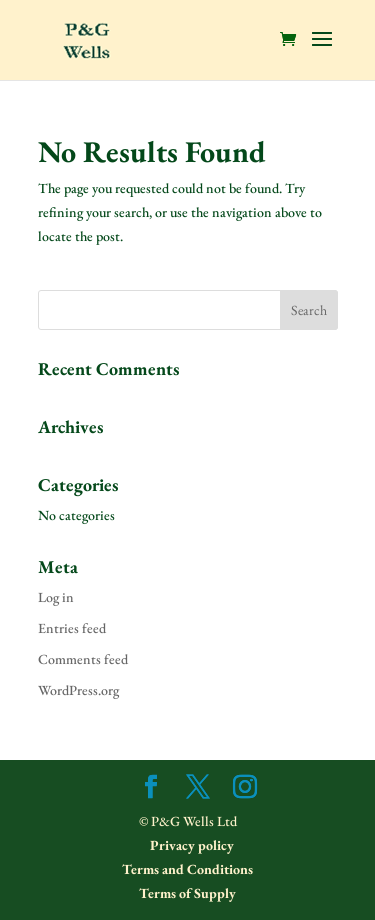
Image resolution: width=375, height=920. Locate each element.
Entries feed (72, 628)
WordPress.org (78, 690)
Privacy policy (190, 845)
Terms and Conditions (187, 869)
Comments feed (83, 659)
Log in (56, 597)
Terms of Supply (187, 893)
